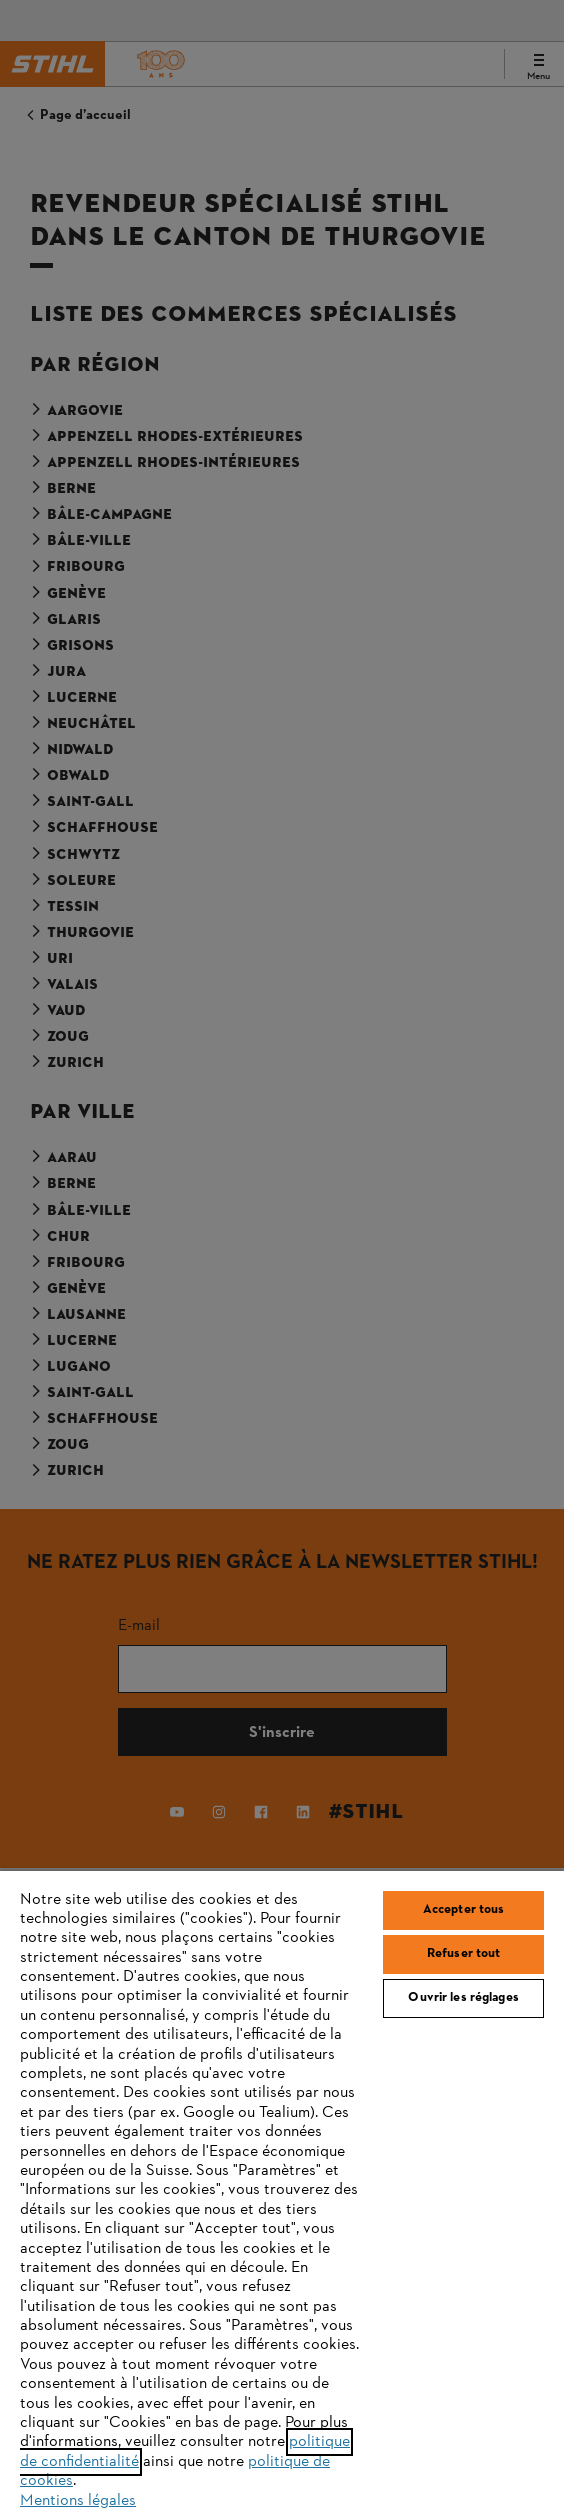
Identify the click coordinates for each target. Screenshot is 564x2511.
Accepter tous (464, 1910)
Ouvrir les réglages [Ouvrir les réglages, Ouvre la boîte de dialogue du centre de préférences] (463, 1998)
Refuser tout (464, 1954)
